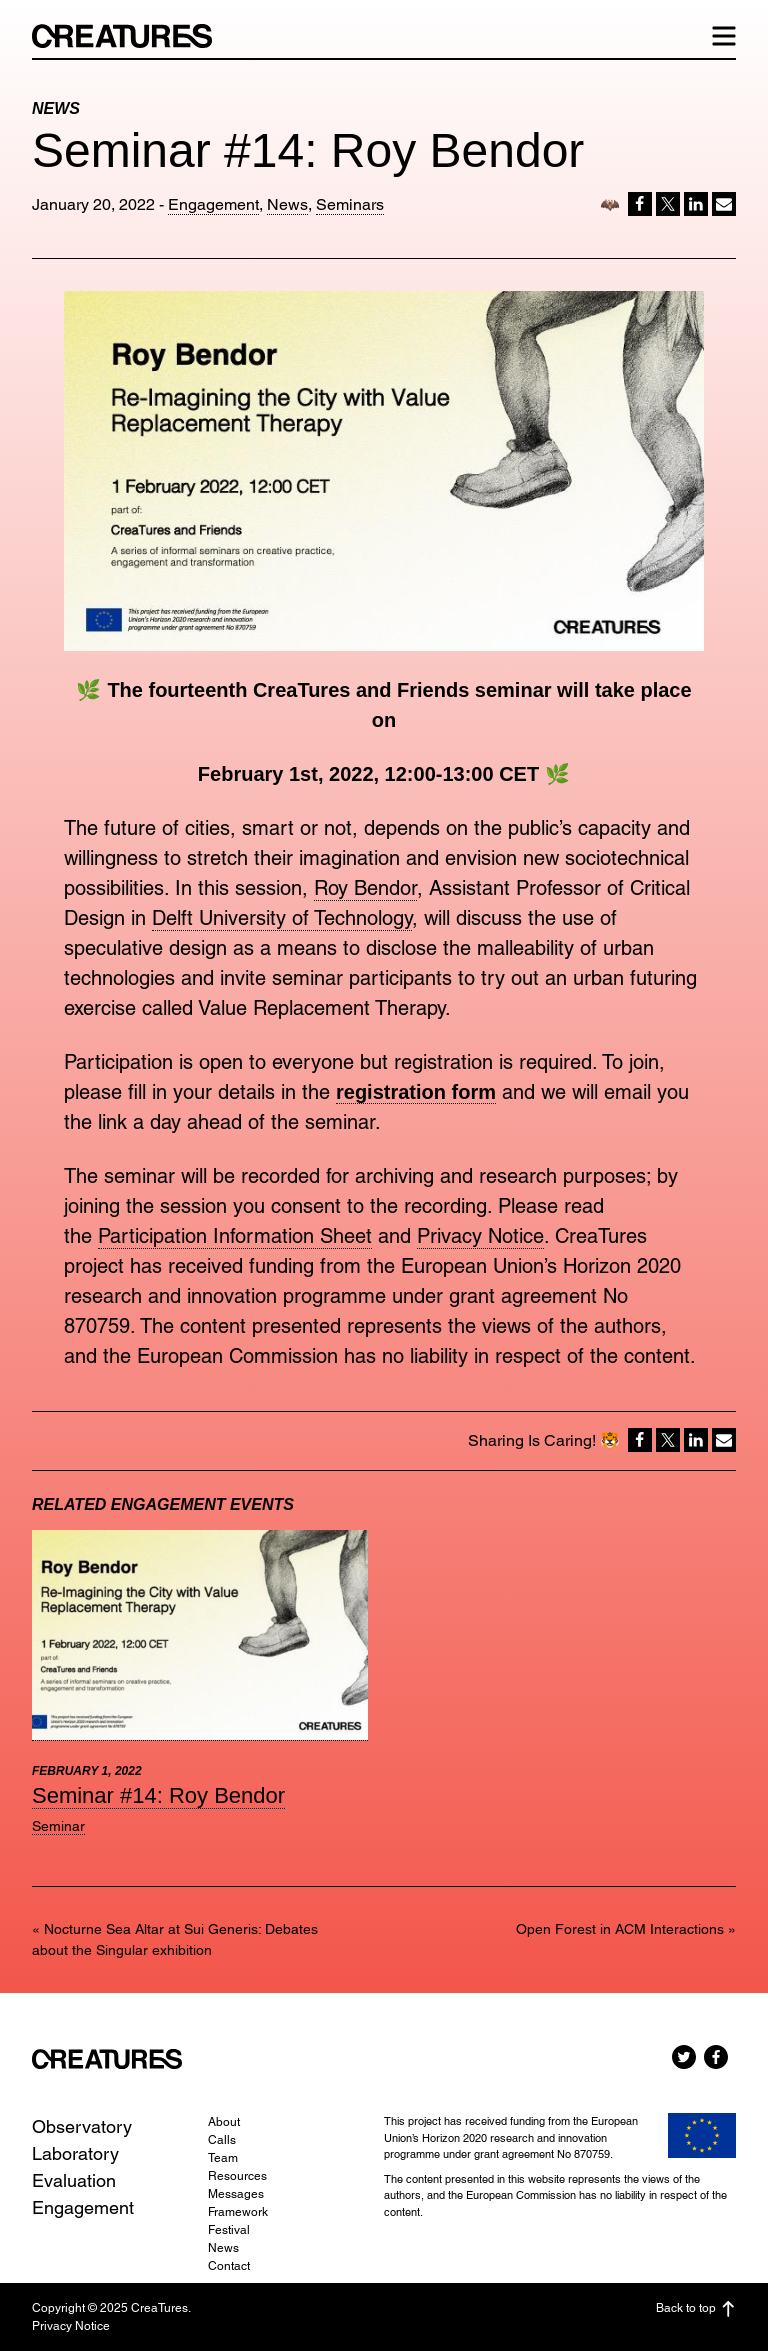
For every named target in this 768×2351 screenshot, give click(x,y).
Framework (238, 2212)
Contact (229, 2266)
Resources (237, 2176)
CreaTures (132, 36)
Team (223, 2158)
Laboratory (75, 2153)
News (287, 204)
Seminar (58, 1826)
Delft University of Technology (282, 918)
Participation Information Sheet (235, 1236)
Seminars (350, 204)
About (224, 2122)
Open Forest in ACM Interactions (620, 1929)
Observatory (82, 2126)
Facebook (716, 2057)
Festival (229, 2230)
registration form (416, 1092)
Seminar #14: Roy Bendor (158, 1795)
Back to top (696, 2309)
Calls (222, 2140)
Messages (236, 2194)
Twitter (684, 2057)
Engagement (213, 204)
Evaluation (74, 2180)
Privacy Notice (480, 1236)
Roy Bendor (365, 888)
